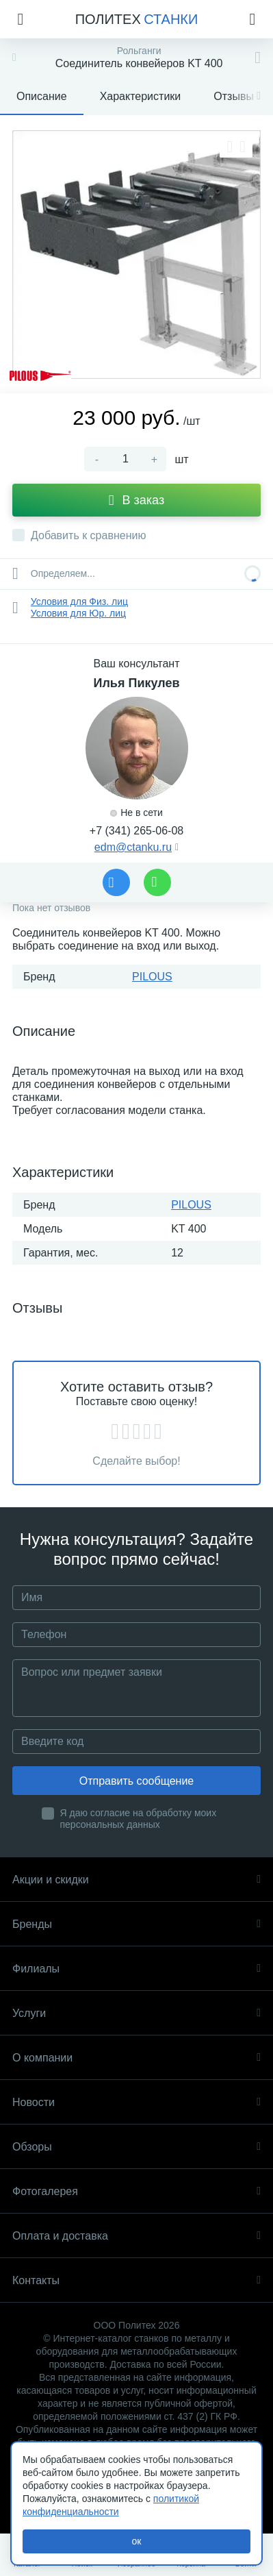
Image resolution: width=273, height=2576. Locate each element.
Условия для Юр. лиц (78, 613)
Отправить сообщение (136, 1781)
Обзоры (136, 2147)
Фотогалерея (136, 2191)
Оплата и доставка (136, 2236)
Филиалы (136, 1968)
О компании (136, 2058)
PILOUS (152, 976)
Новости (136, 2102)
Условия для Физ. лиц (79, 601)
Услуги (136, 2013)
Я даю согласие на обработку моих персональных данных (138, 1818)
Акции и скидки (136, 1879)
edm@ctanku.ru (133, 847)
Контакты (136, 2280)
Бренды (136, 1924)
